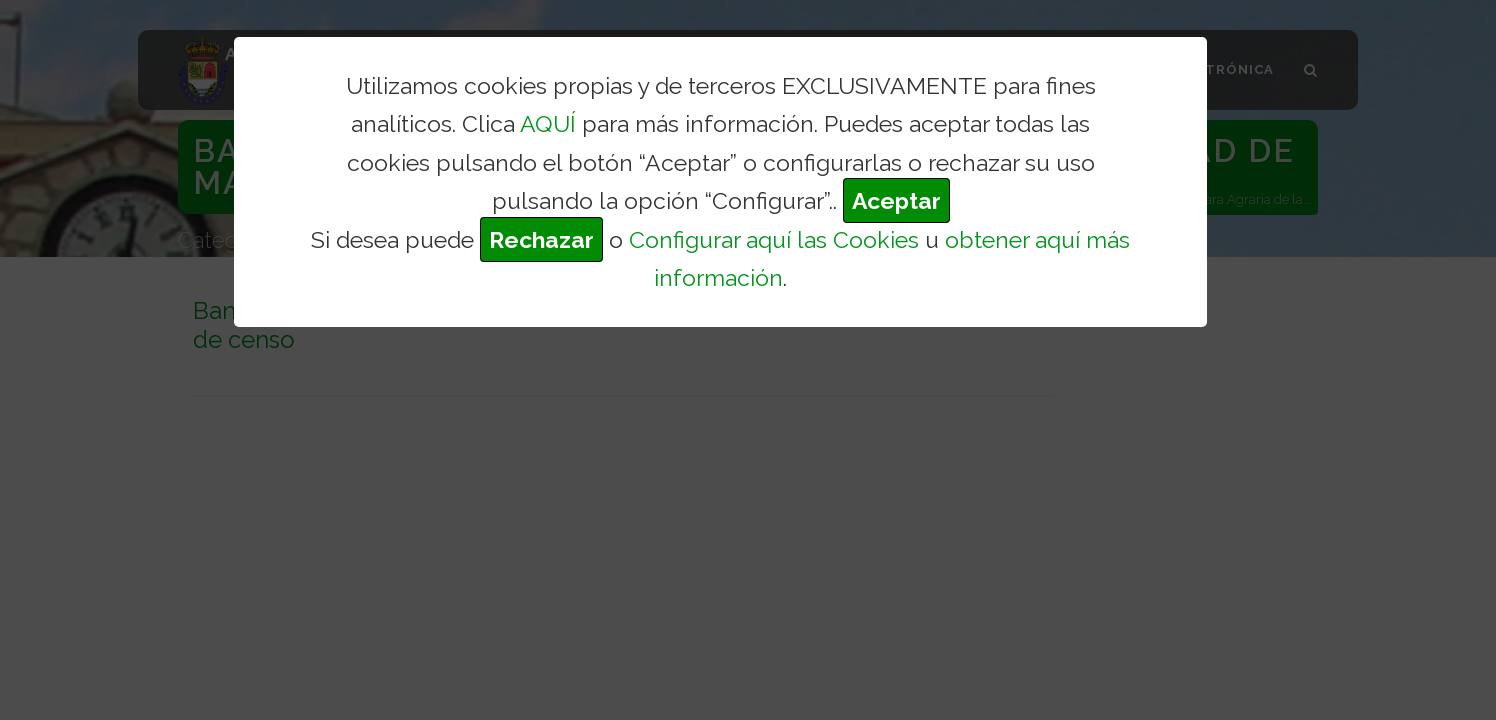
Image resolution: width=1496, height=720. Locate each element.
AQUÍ (548, 123)
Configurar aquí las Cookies (774, 239)
